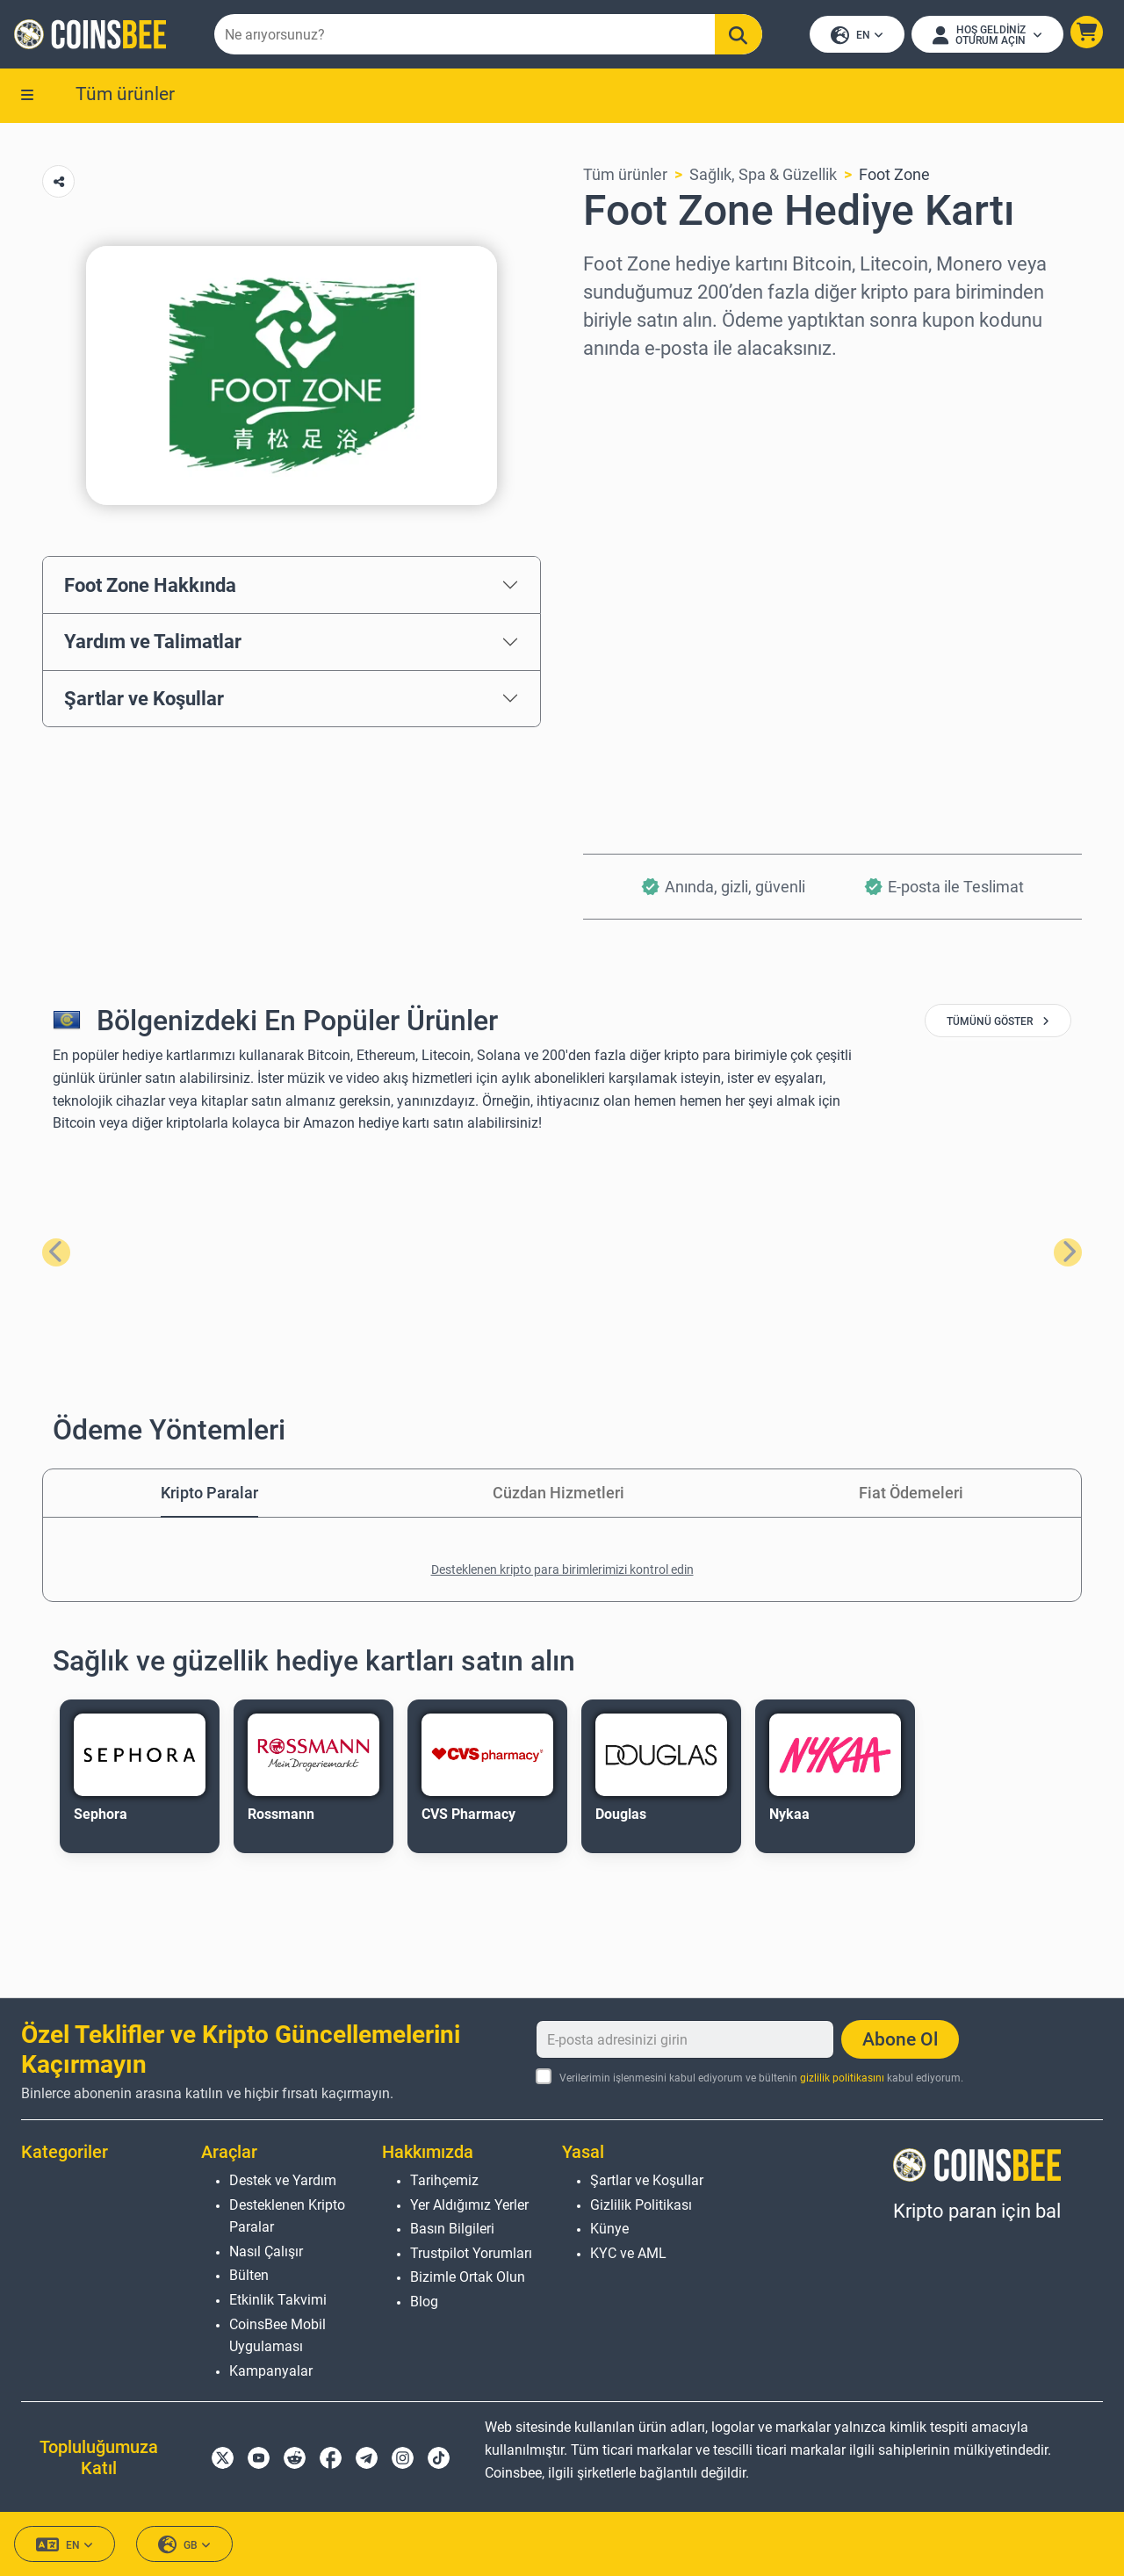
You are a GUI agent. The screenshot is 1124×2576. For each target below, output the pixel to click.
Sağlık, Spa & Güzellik (763, 174)
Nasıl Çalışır (266, 2251)
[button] (1086, 32)
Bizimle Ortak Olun (467, 2277)
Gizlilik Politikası (641, 2205)
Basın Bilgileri (452, 2228)
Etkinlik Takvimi (278, 2299)
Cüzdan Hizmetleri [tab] (558, 1492)
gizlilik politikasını (842, 2078)
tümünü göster (998, 1021)
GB (184, 2545)
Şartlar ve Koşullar (144, 698)
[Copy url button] (58, 181)
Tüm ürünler (125, 94)
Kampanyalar (271, 2371)
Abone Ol (900, 2039)
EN (857, 35)
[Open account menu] (987, 34)
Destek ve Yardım (282, 2180)
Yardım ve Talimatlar (152, 641)
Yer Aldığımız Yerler (469, 2205)
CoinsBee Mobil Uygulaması (277, 2336)
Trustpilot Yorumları (471, 2253)
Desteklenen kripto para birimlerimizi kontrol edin (562, 1569)
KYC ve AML (628, 2253)
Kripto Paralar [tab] (209, 1492)
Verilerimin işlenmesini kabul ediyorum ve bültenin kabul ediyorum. (761, 2078)
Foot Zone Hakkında (150, 585)
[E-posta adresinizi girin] (685, 2039)
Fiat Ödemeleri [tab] (911, 1492)
